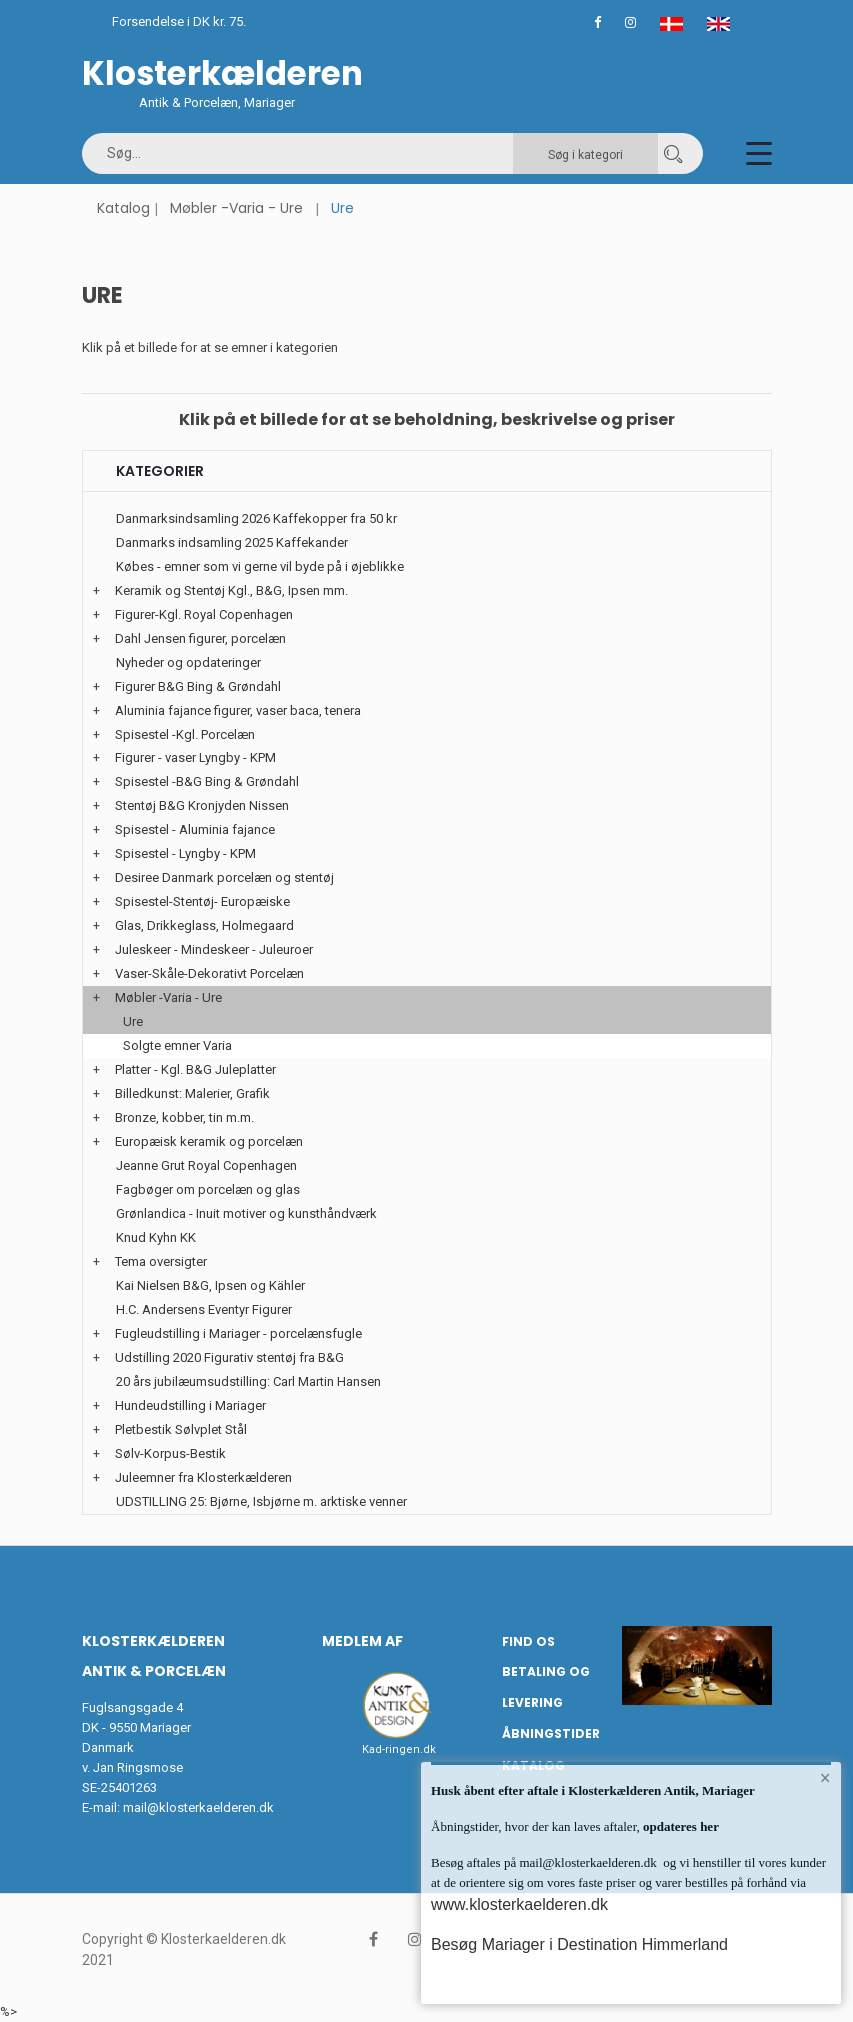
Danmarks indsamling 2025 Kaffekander (232, 542)
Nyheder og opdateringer (188, 662)
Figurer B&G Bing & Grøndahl (198, 686)
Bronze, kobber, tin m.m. (184, 1117)
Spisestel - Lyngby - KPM (185, 853)
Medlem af (362, 1641)
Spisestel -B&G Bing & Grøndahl (207, 781)
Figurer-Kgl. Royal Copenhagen (204, 614)
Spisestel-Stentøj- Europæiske (202, 901)
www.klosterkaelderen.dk (519, 1904)
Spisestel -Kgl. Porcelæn (185, 734)
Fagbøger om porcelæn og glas (208, 1189)
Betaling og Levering (546, 1687)
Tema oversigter (161, 1261)
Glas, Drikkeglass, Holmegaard (204, 925)
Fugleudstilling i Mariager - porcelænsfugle (238, 1333)
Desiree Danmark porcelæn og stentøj (224, 877)
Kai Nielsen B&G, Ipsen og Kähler (210, 1285)
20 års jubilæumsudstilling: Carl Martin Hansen (248, 1381)
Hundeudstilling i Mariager (190, 1405)
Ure (133, 1021)
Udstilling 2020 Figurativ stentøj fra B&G (229, 1357)
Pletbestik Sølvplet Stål (181, 1429)
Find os (528, 1641)
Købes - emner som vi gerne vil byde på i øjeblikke (260, 566)
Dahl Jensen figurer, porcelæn (200, 638)
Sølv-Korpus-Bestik (170, 1453)
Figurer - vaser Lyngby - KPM (195, 757)
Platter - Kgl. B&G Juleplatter (195, 1069)
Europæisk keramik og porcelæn (209, 1141)
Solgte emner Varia (177, 1045)
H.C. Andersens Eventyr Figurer (204, 1309)
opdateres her (679, 1826)
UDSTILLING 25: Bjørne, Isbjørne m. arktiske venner (261, 1501)
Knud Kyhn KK (156, 1237)
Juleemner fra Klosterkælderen (203, 1477)
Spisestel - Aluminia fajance (195, 829)
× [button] (825, 1778)
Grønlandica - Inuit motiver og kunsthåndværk (246, 1213)
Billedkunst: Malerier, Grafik (192, 1093)
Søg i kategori (585, 155)
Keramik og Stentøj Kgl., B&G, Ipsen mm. (231, 590)
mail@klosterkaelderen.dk (198, 1807)
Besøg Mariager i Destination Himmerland (579, 1944)
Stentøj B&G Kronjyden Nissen (202, 805)
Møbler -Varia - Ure (236, 208)
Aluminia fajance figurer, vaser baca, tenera (238, 710)
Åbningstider (551, 1733)
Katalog (123, 208)
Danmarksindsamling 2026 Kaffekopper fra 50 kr (256, 518)
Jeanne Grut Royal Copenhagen (206, 1165)
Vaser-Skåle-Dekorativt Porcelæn (209, 973)
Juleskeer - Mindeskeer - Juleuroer (214, 949)
